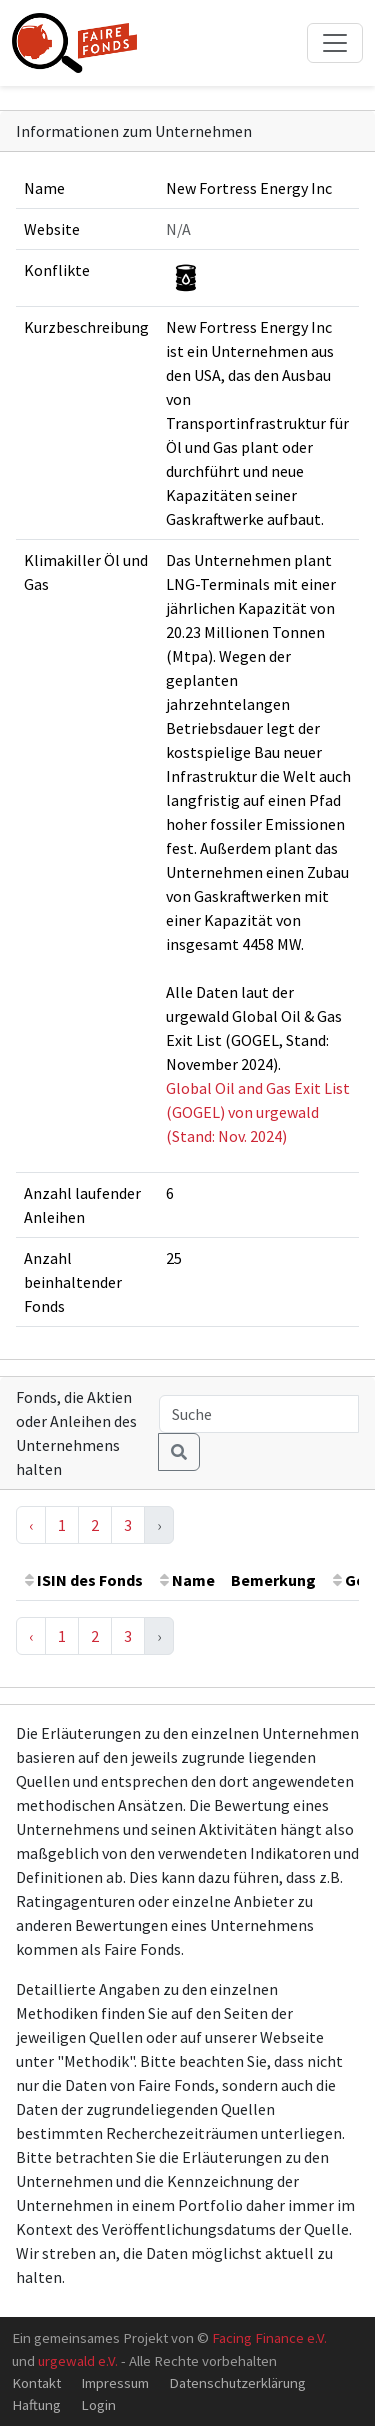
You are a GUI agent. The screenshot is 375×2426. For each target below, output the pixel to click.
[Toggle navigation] (335, 43)
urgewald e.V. (78, 2360)
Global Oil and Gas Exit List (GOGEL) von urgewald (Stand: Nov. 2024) (258, 1112)
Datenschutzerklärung (237, 2382)
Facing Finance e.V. (269, 2337)
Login (98, 2404)
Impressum (115, 2382)
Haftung (36, 2404)
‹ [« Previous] (31, 1525)
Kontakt (36, 2382)
